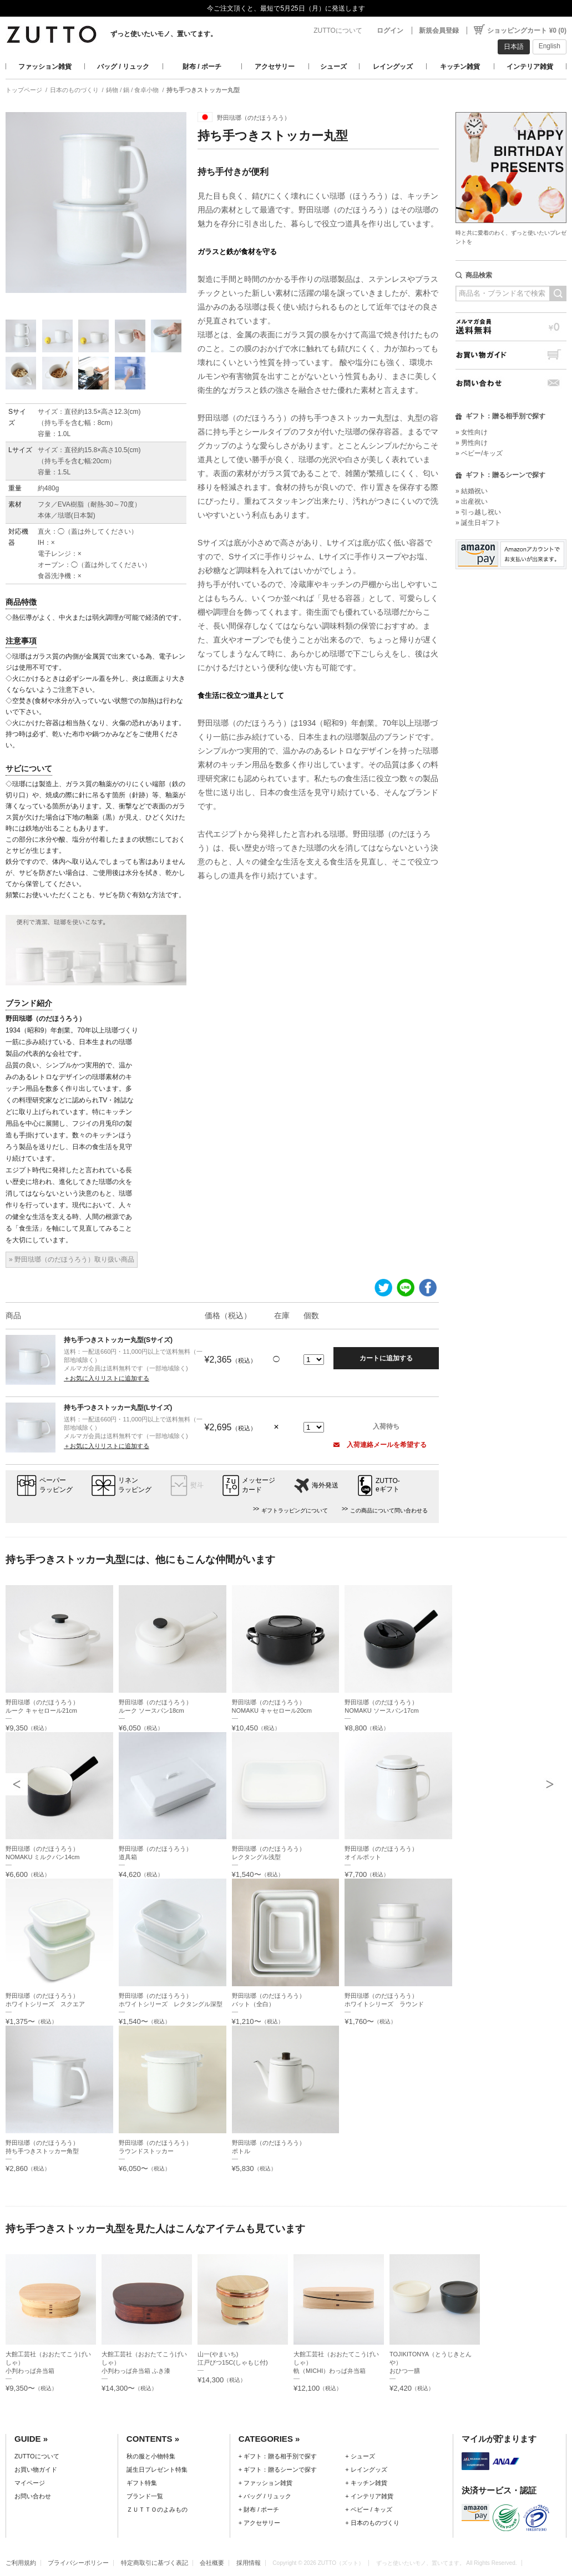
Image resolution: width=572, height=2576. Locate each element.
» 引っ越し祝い (478, 512)
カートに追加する (386, 1358)
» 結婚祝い (471, 491)
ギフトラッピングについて (294, 1510)
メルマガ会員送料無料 (510, 326)
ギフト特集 (141, 2482)
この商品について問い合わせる (389, 1510)
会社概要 (212, 2562)
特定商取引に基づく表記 (154, 2562)
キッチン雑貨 (460, 66)
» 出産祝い (471, 501)
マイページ (29, 2482)
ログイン (390, 30)
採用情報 (248, 2562)
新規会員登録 (439, 30)
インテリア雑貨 (530, 66)
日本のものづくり (74, 90)
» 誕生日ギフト (478, 523)
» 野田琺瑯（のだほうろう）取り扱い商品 (71, 1259)
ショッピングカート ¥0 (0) (526, 30)
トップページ (24, 90)
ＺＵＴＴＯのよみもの (157, 2509)
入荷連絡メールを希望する (380, 1445)
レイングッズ (393, 66)
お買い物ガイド (510, 355)
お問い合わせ (510, 383)
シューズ (333, 66)
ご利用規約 (21, 2562)
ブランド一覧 (144, 2496)
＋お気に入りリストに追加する (106, 1378)
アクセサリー (275, 66)
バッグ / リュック (123, 66)
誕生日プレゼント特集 (157, 2469)
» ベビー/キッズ (479, 453)
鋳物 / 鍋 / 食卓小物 (132, 90)
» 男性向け (471, 443)
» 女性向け (471, 432)
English (549, 46)
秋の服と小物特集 (150, 2456)
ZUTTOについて (337, 30)
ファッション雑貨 (45, 66)
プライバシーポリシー (78, 2562)
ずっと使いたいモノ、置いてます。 (163, 34)
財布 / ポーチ (202, 66)
